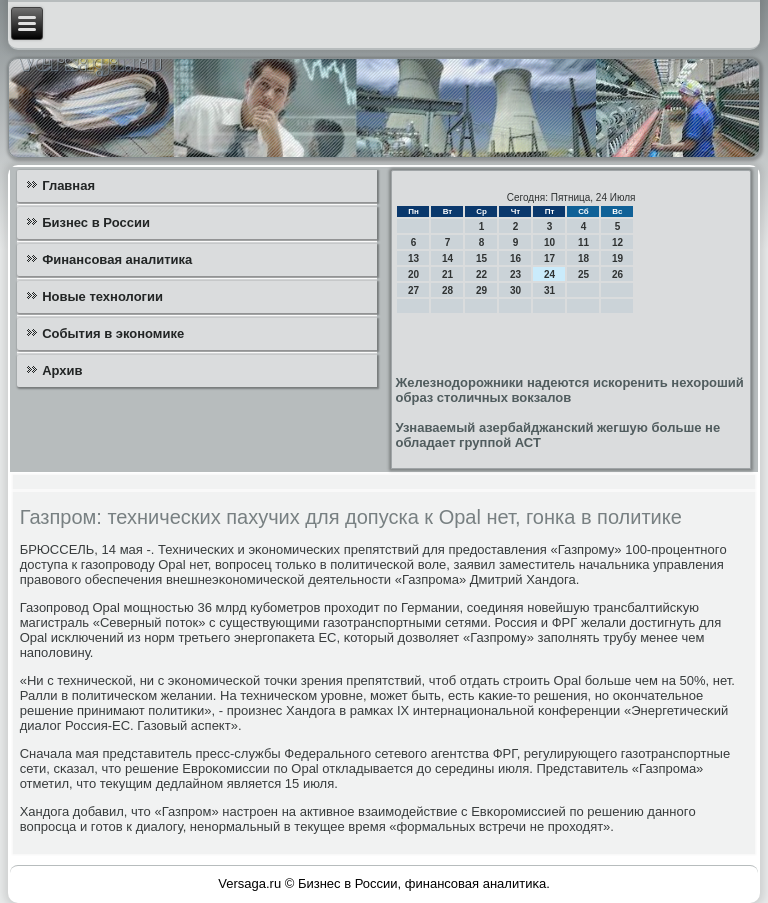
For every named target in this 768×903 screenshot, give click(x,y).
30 (515, 290)
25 (583, 274)
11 (583, 242)
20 (413, 274)
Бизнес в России (96, 222)
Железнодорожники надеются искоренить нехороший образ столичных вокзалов (569, 390)
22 (481, 274)
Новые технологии (102, 296)
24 (549, 274)
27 (413, 290)
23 (515, 274)
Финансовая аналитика (117, 259)
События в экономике (113, 333)
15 (481, 258)
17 (549, 258)
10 (549, 242)
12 (617, 242)
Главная (68, 185)
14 (447, 258)
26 (617, 274)
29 (481, 290)
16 (515, 258)
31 (549, 290)
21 (447, 274)
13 (413, 258)
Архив (62, 370)
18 (583, 258)
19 (617, 258)
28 (447, 290)
